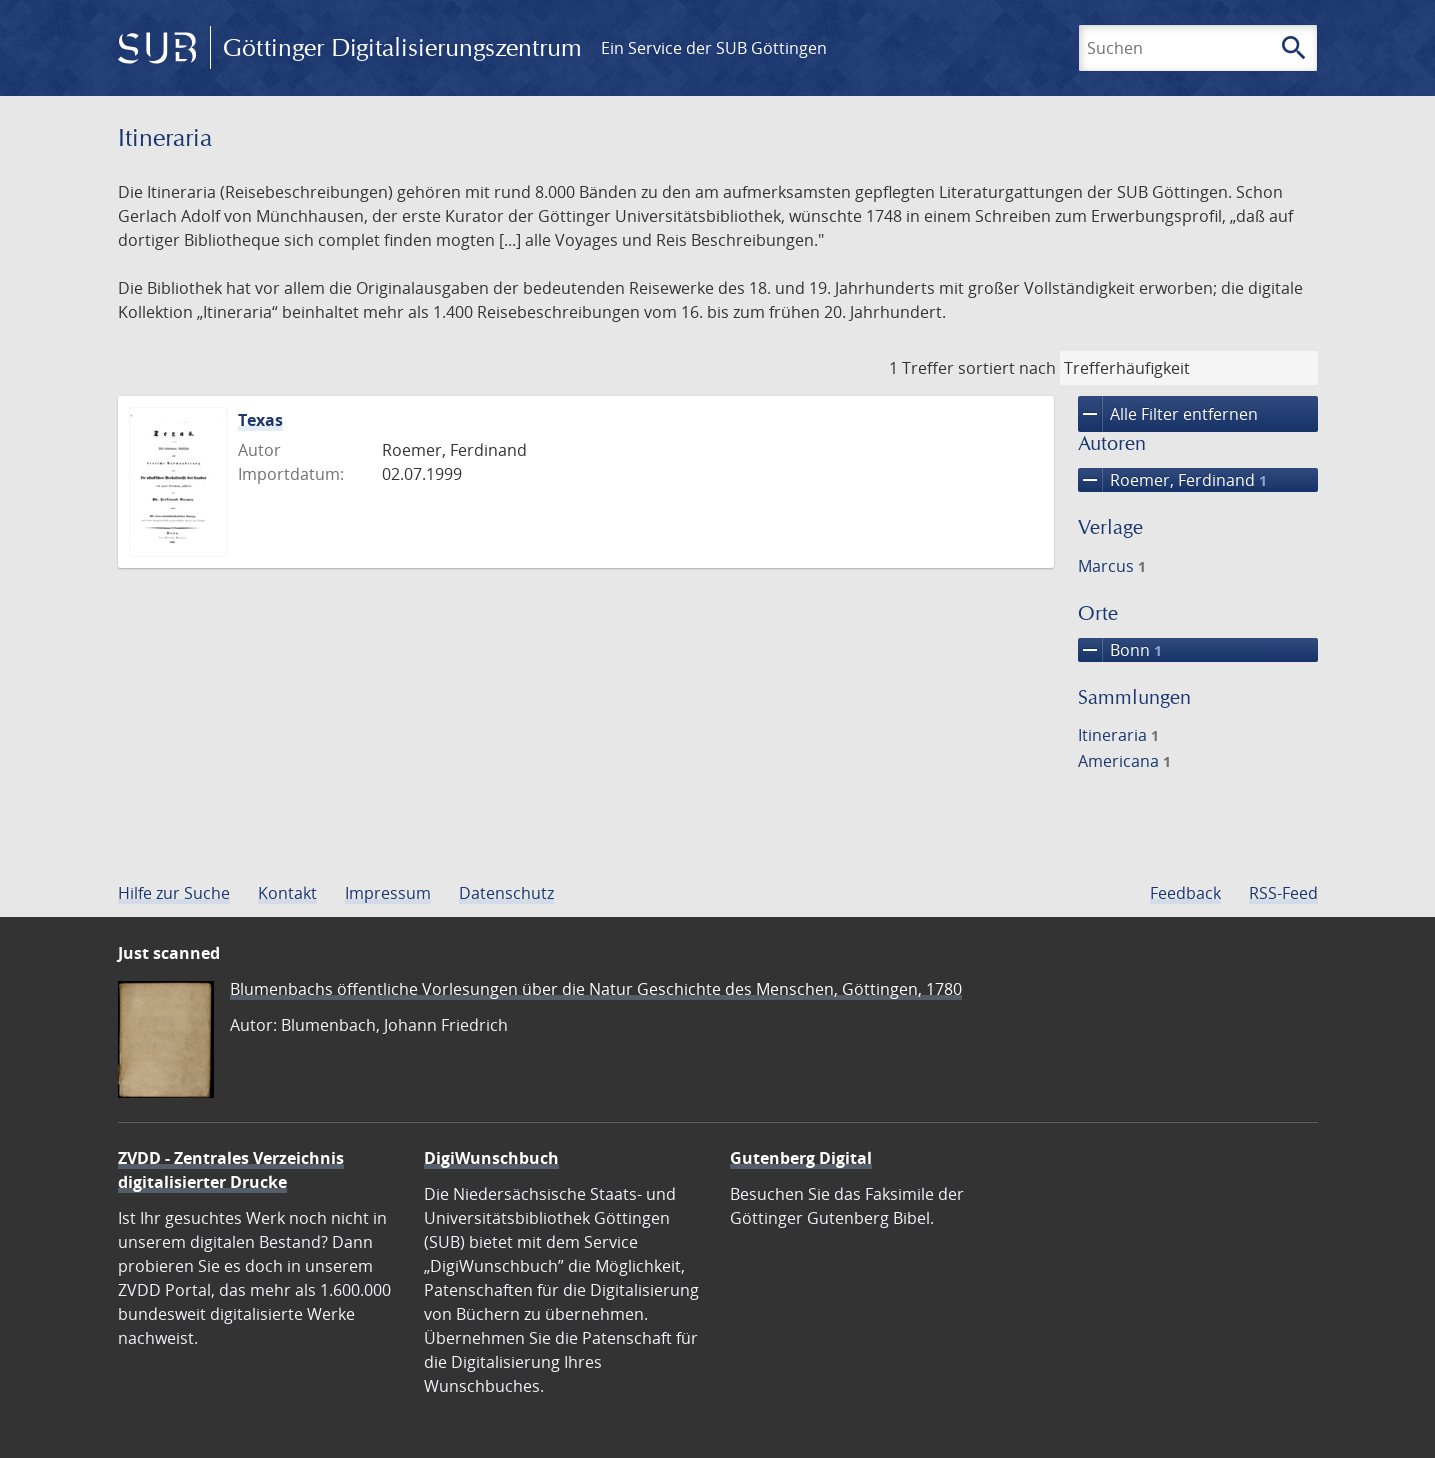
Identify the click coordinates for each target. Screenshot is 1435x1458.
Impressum (388, 893)
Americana (1124, 761)
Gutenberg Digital (801, 1158)
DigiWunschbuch (491, 1158)
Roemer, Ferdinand (1172, 480)
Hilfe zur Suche (174, 893)
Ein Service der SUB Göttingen (714, 48)
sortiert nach (1007, 368)
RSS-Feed (1283, 893)
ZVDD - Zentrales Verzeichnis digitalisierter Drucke (231, 1170)
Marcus (1112, 566)
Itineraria (1118, 735)
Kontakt (287, 893)
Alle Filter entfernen (1168, 414)
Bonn (1120, 650)
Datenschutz (506, 893)
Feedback (1185, 893)
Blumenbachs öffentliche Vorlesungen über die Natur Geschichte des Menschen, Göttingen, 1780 (596, 989)
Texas (260, 420)
